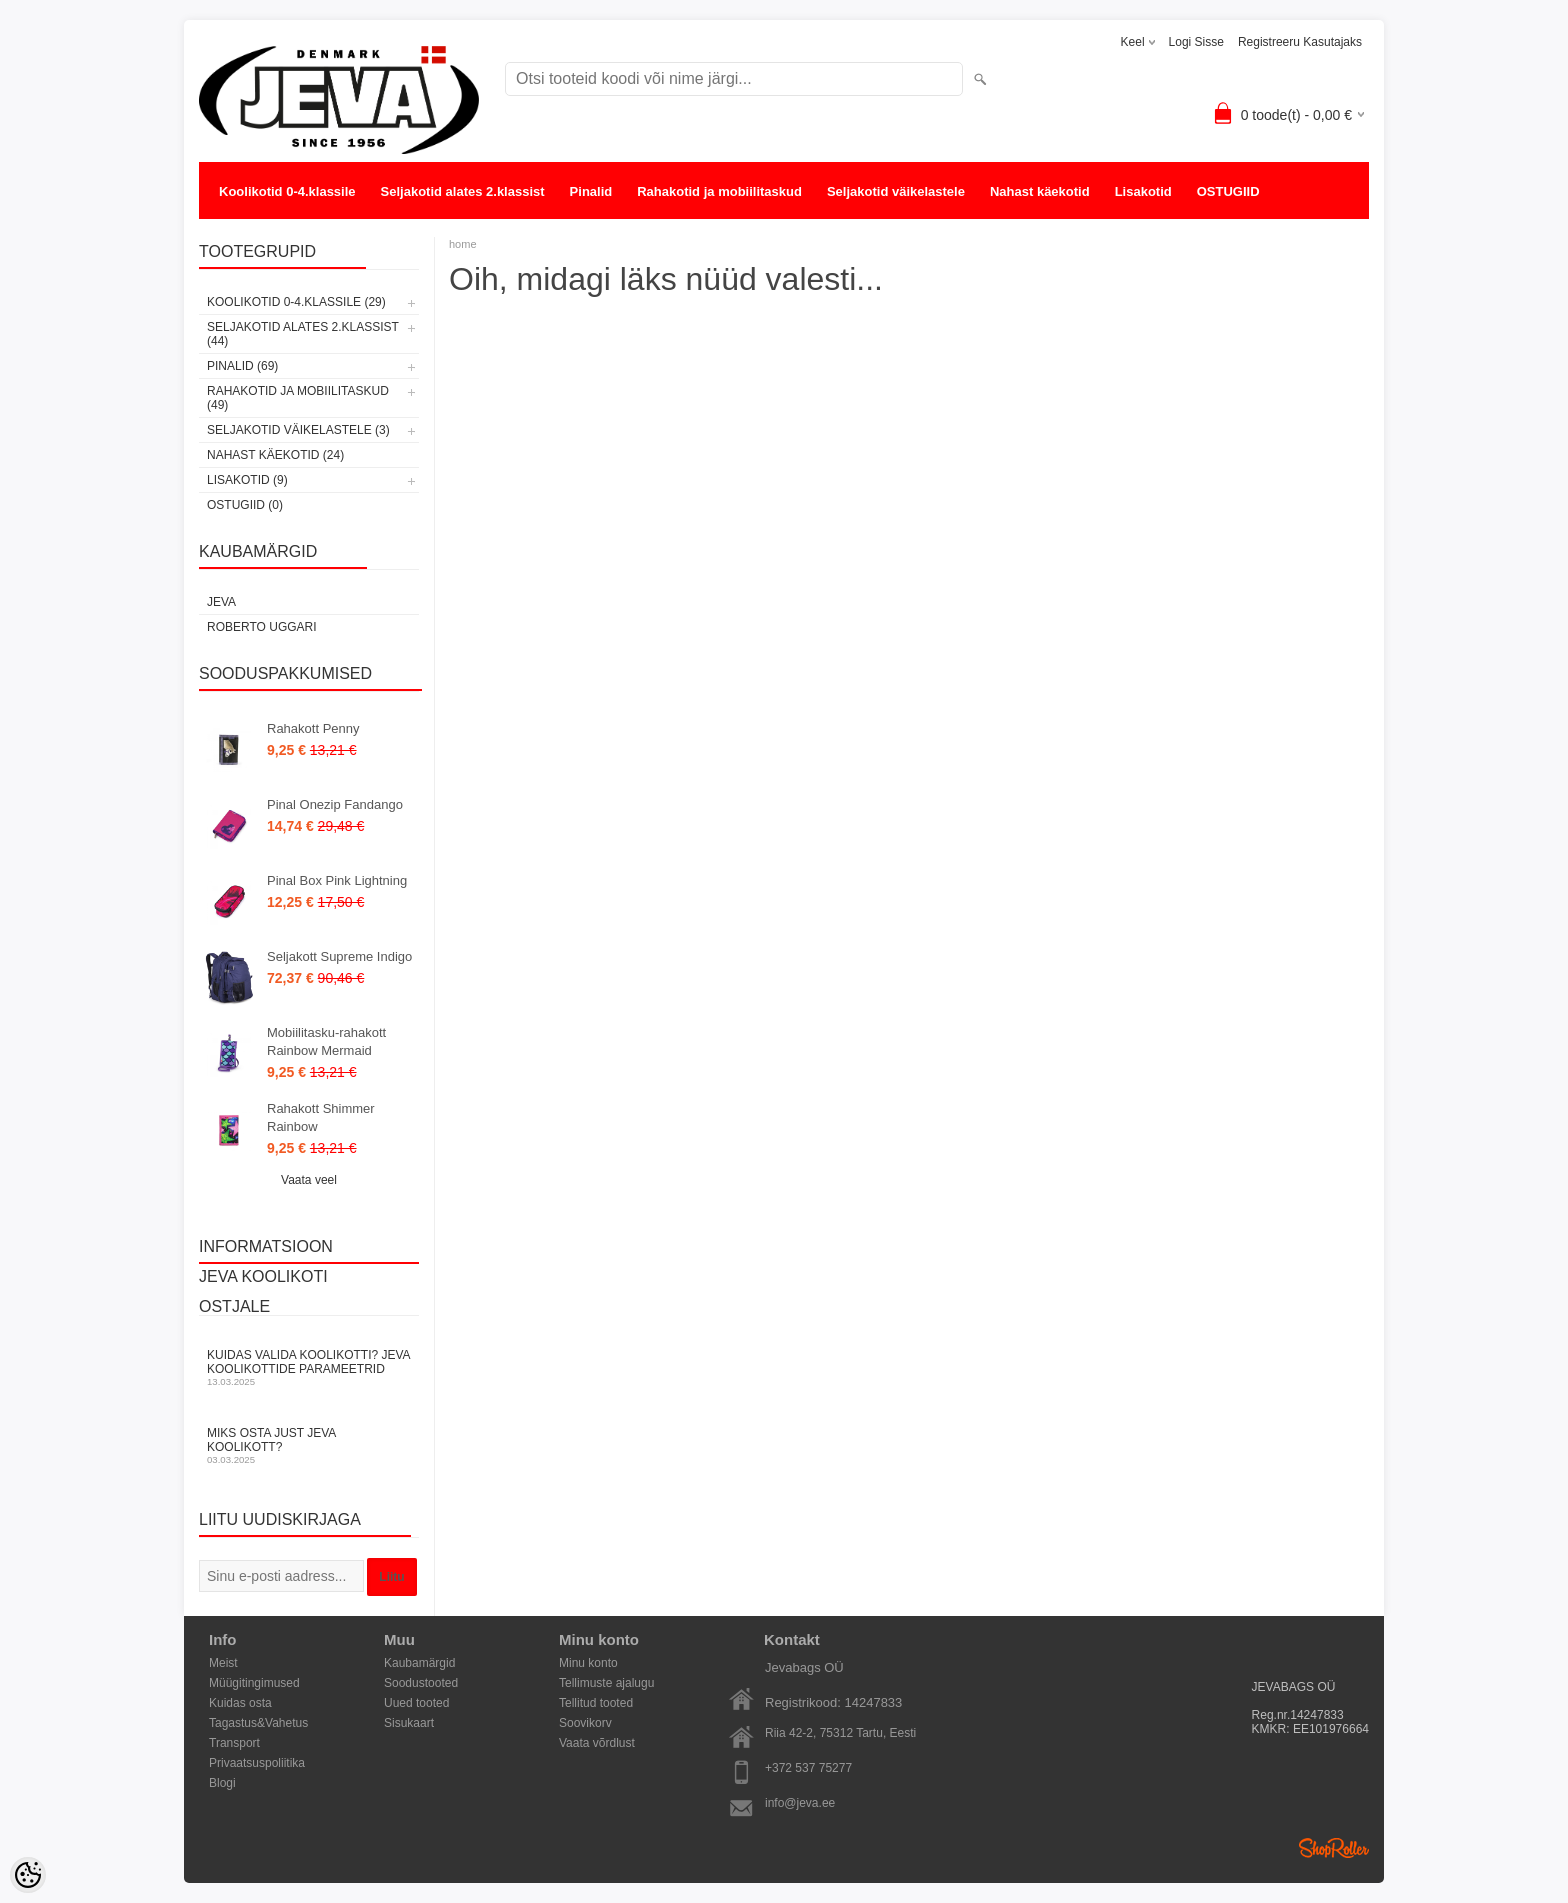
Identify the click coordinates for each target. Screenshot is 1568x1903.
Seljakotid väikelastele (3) (298, 430)
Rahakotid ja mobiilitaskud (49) (298, 398)
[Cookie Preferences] (28, 1875)
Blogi (222, 1783)
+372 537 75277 (808, 1768)
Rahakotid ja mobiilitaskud (719, 191)
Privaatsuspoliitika (257, 1763)
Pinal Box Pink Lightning (337, 880)
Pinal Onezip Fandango (335, 804)
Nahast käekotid (1040, 191)
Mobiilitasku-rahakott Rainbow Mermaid (326, 1041)
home (463, 244)
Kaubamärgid (419, 1663)
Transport (234, 1743)
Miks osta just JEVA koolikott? (309, 1445)
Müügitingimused (254, 1683)
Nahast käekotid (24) (275, 455)
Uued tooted (416, 1703)
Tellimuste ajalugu (606, 1683)
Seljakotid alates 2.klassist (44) (303, 334)
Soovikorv (585, 1723)
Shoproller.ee (1334, 1848)
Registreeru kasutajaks (1300, 42)
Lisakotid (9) (247, 480)
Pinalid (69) (242, 366)
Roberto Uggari (262, 627)
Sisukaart (409, 1723)
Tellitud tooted (596, 1703)
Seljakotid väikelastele (896, 191)
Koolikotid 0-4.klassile (287, 191)
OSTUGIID (1228, 191)
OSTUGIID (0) (245, 505)
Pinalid (591, 191)
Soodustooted (421, 1683)
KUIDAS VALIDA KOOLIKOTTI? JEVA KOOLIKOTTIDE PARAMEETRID (309, 1367)
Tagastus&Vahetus (258, 1723)
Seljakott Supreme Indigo (339, 956)
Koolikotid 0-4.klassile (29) (296, 302)
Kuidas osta (240, 1703)
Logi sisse (1196, 42)
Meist (223, 1663)
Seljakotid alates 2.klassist (463, 191)
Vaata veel (309, 1180)
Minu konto (588, 1663)
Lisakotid (1143, 191)
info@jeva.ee (800, 1803)
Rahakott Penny (313, 728)
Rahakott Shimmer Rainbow (321, 1117)
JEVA (221, 602)
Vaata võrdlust (597, 1743)
